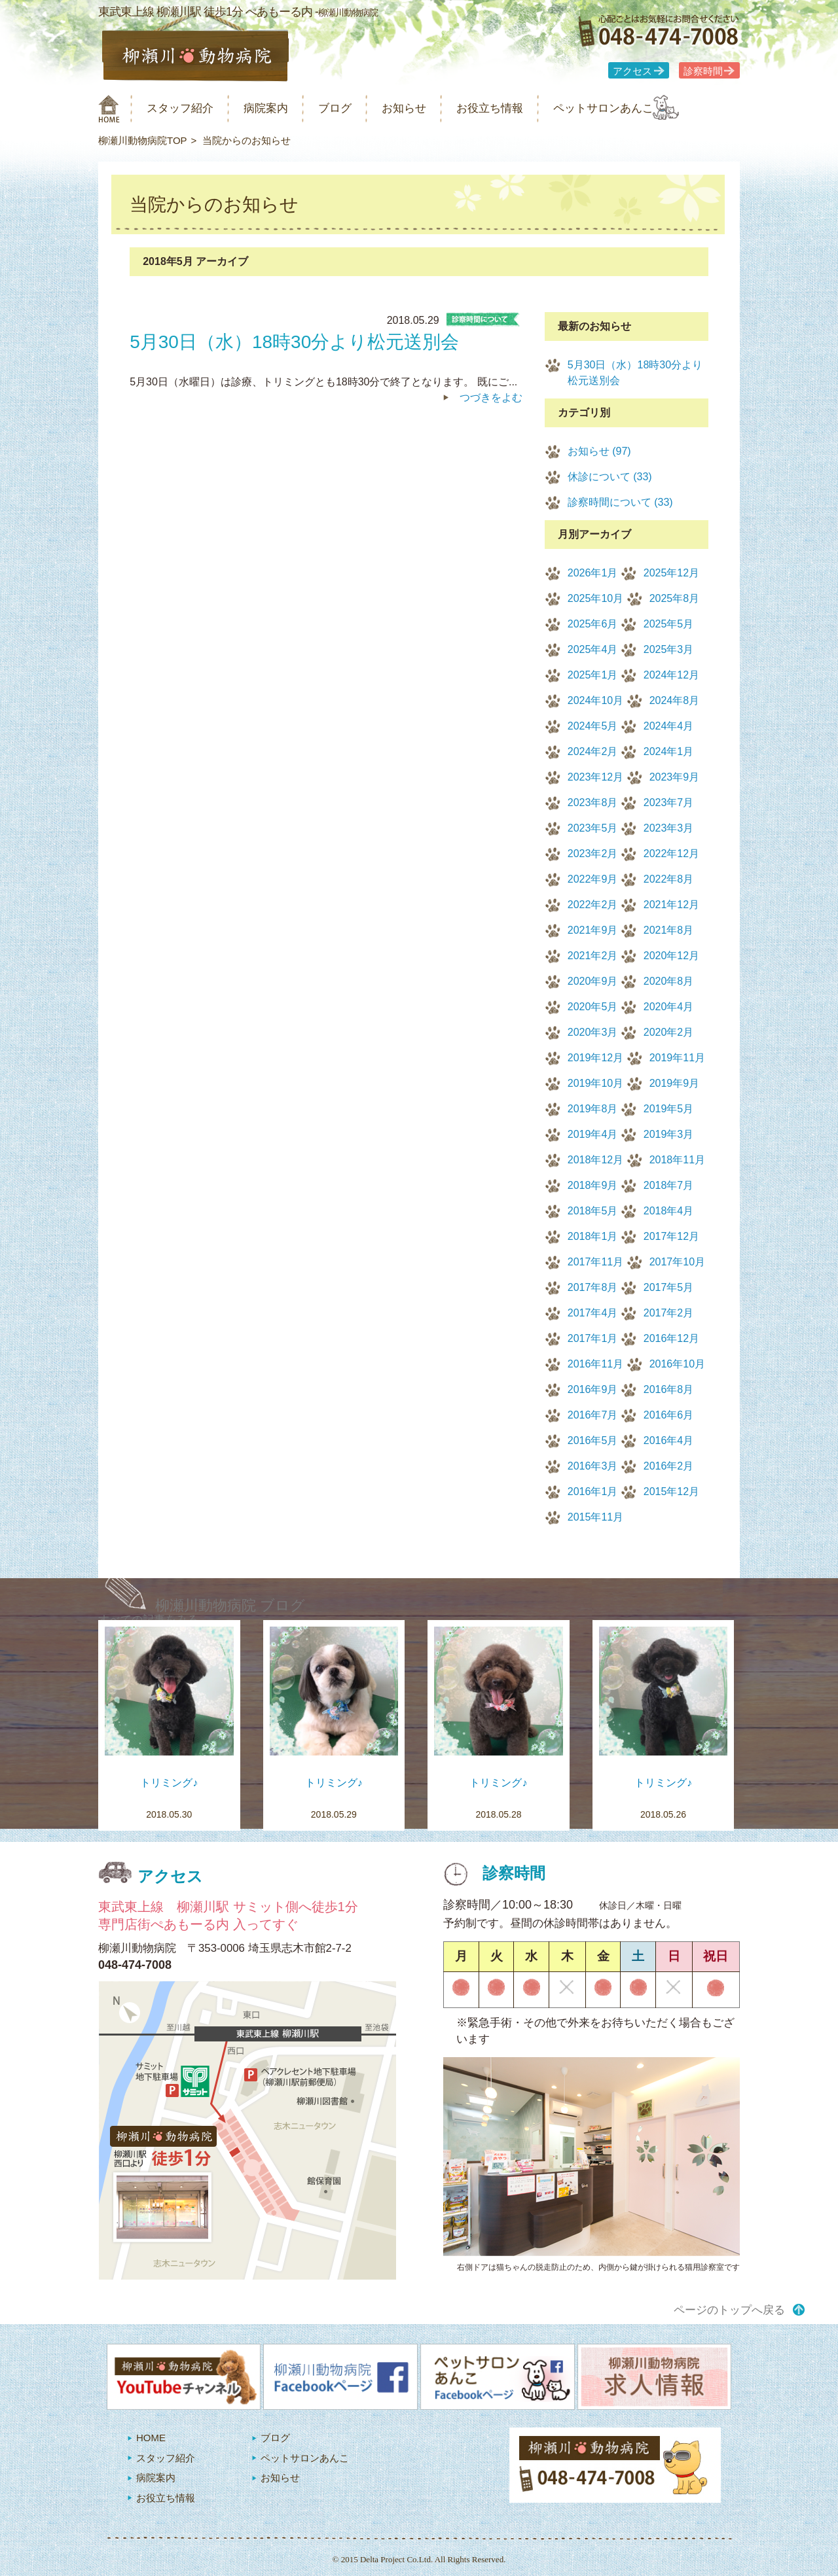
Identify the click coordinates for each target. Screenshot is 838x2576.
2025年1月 (593, 674)
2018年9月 (593, 1185)
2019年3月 (669, 1134)
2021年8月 (669, 930)
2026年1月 (593, 572)
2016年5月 (593, 1440)
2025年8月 (674, 598)
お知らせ (434, 108)
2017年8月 (593, 1287)
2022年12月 (671, 853)
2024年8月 (674, 700)
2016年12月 (671, 1338)
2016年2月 (669, 1466)
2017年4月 (593, 1312)
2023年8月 (593, 802)
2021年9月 (593, 930)
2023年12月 (595, 777)
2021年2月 (593, 955)
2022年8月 (669, 879)
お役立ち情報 (529, 108)
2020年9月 (593, 981)
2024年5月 (593, 726)
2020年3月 (593, 1032)
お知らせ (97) (599, 451)
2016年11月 (595, 1363)
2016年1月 (593, 1491)
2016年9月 (593, 1389)
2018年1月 (593, 1236)
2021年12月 (671, 904)
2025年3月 (669, 649)
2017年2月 (669, 1312)
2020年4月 (669, 1006)
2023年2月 (593, 853)
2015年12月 (671, 1491)
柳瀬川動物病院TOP (142, 140)
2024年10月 (595, 700)
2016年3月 (593, 1466)
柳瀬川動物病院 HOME (109, 108)
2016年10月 (677, 1363)
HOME (151, 2437)
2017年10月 (677, 1261)
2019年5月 (669, 1108)
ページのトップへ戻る (729, 2310)
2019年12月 (595, 1057)
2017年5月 (669, 1287)
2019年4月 (593, 1134)
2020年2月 (669, 1032)
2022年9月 (593, 879)
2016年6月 (669, 1414)
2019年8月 (593, 1108)
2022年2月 (593, 904)
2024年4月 (669, 726)
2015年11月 (595, 1517)
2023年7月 (669, 802)
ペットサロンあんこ (654, 108)
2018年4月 (669, 1210)
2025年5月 (669, 623)
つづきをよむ (491, 397)
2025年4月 (593, 649)
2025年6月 (593, 623)
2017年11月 (595, 1261)
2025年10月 (595, 598)
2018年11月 (677, 1159)
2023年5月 (593, 828)
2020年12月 (671, 955)
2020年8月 (669, 981)
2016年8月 (669, 1389)
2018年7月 (669, 1185)
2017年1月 (593, 1338)
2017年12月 (671, 1236)
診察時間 (703, 71)
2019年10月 (595, 1083)
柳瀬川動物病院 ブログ (230, 1605)
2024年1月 (669, 751)
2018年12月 (595, 1159)
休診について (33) (610, 476)
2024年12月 (671, 674)
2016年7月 (593, 1414)
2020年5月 (593, 1006)
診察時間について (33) (620, 502)
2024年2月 (593, 751)
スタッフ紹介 (188, 108)
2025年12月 (671, 572)
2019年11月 (677, 1057)
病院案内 (283, 108)
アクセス (632, 71)
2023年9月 (674, 777)
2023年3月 (669, 828)
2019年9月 (674, 1083)
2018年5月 (593, 1210)
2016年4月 (669, 1440)
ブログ (358, 108)
